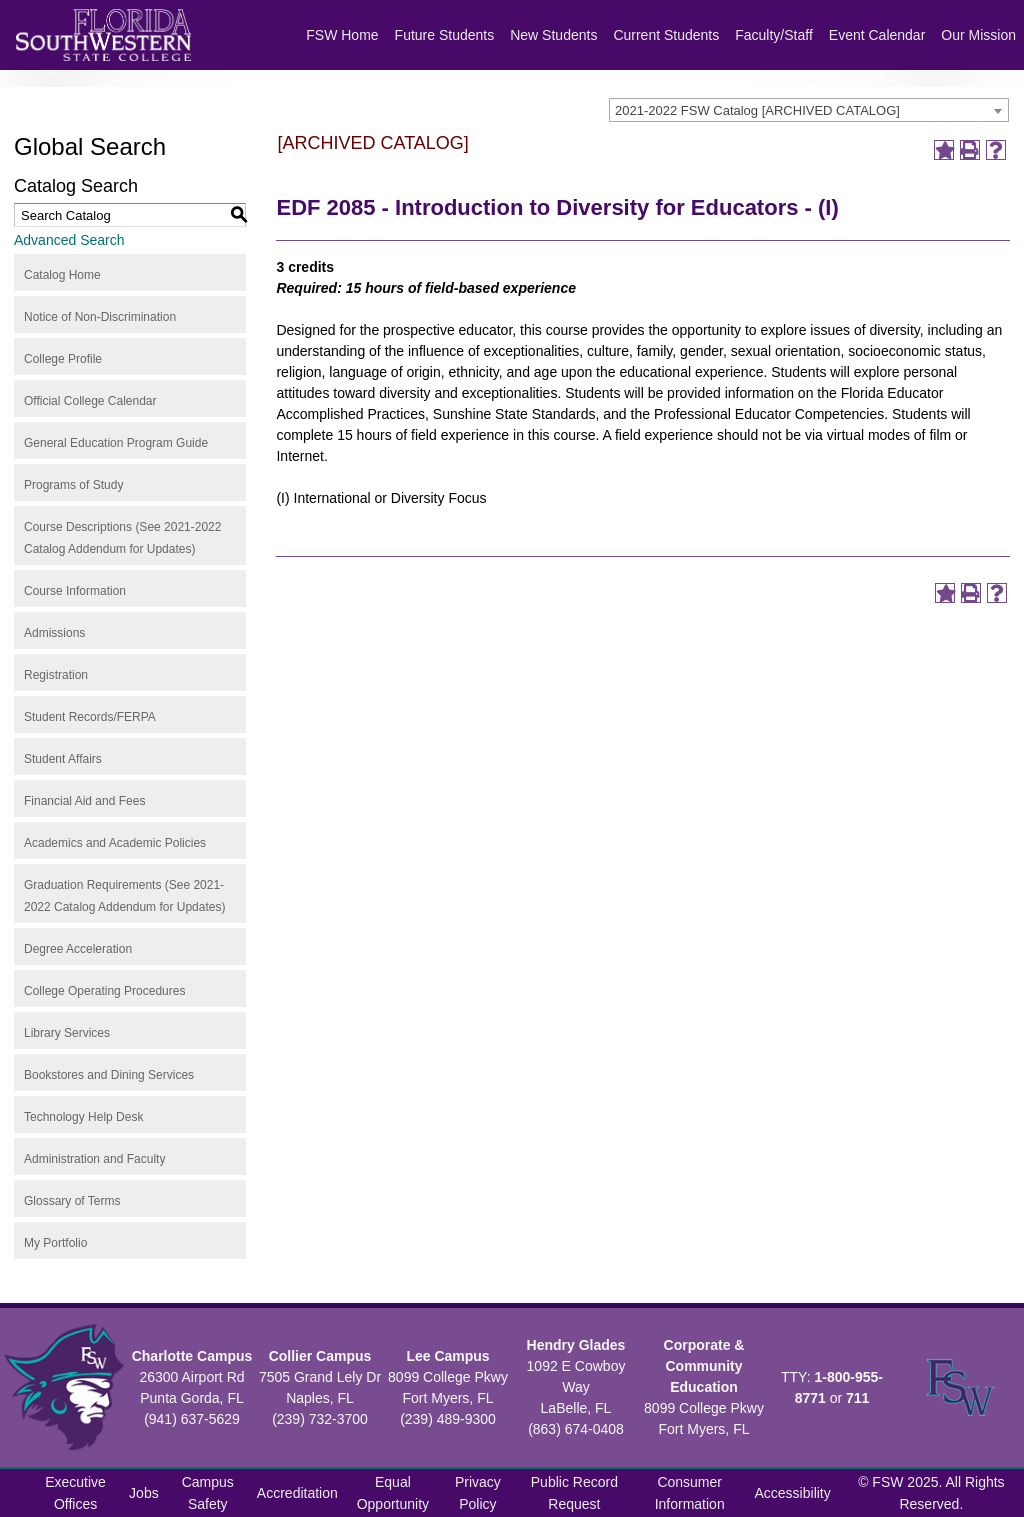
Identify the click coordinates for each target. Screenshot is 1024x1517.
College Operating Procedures (104, 991)
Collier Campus (320, 1356)
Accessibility (793, 1493)
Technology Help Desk (83, 1117)
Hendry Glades (576, 1345)
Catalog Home (62, 275)
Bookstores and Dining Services (109, 1075)
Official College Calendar (90, 401)
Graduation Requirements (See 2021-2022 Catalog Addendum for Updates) (124, 896)
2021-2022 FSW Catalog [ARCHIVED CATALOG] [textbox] (757, 110)
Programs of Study (73, 485)
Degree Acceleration (78, 949)
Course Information (75, 591)
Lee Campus (447, 1356)
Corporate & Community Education (704, 1366)
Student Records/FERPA (90, 717)
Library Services (67, 1033)
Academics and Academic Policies (115, 843)
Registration (56, 675)
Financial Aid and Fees (84, 801)
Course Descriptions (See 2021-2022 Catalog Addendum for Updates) (122, 538)
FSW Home (342, 35)
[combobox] (809, 110)
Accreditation (297, 1493)
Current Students (666, 35)
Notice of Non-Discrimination (100, 317)
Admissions (54, 633)
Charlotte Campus (192, 1356)
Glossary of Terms (72, 1201)
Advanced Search (69, 240)
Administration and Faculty (94, 1159)
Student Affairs (63, 759)
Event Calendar (877, 35)
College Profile (63, 359)
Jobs (144, 1493)
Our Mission (978, 35)
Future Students (445, 35)
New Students (553, 35)
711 (857, 1398)
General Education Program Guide (116, 443)
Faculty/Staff (774, 35)
